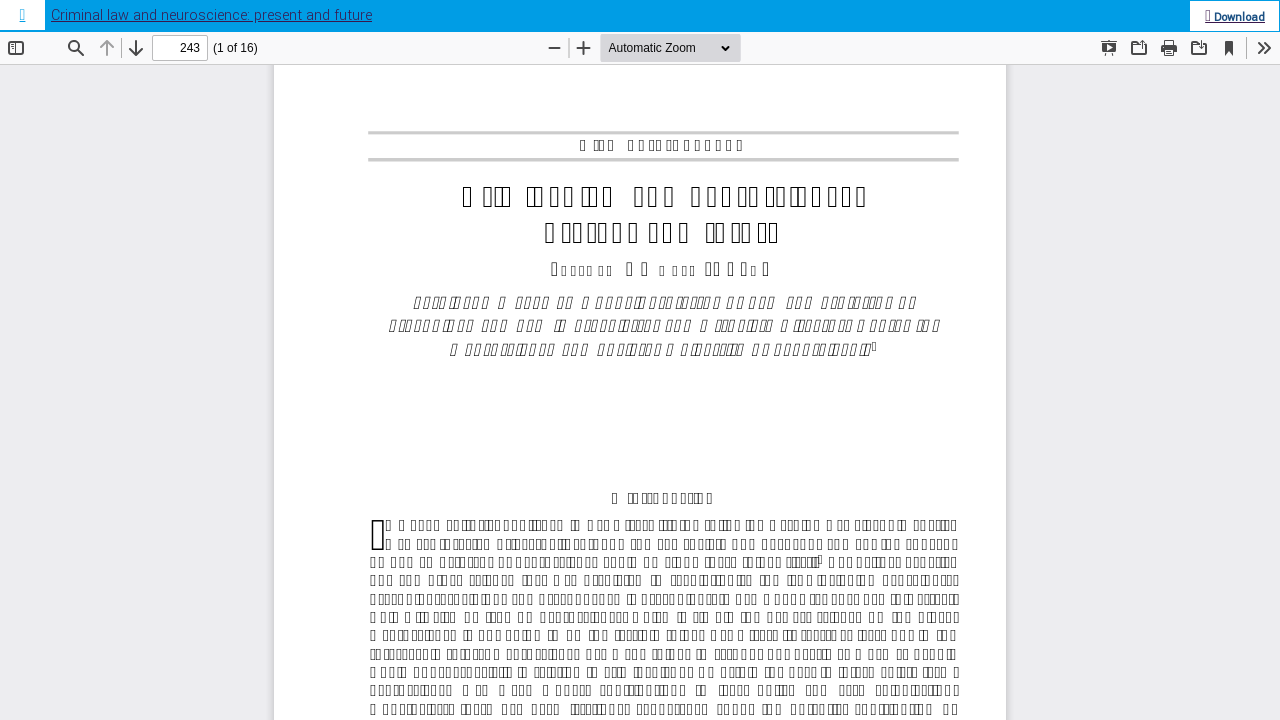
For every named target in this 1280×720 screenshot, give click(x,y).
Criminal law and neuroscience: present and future (211, 15)
